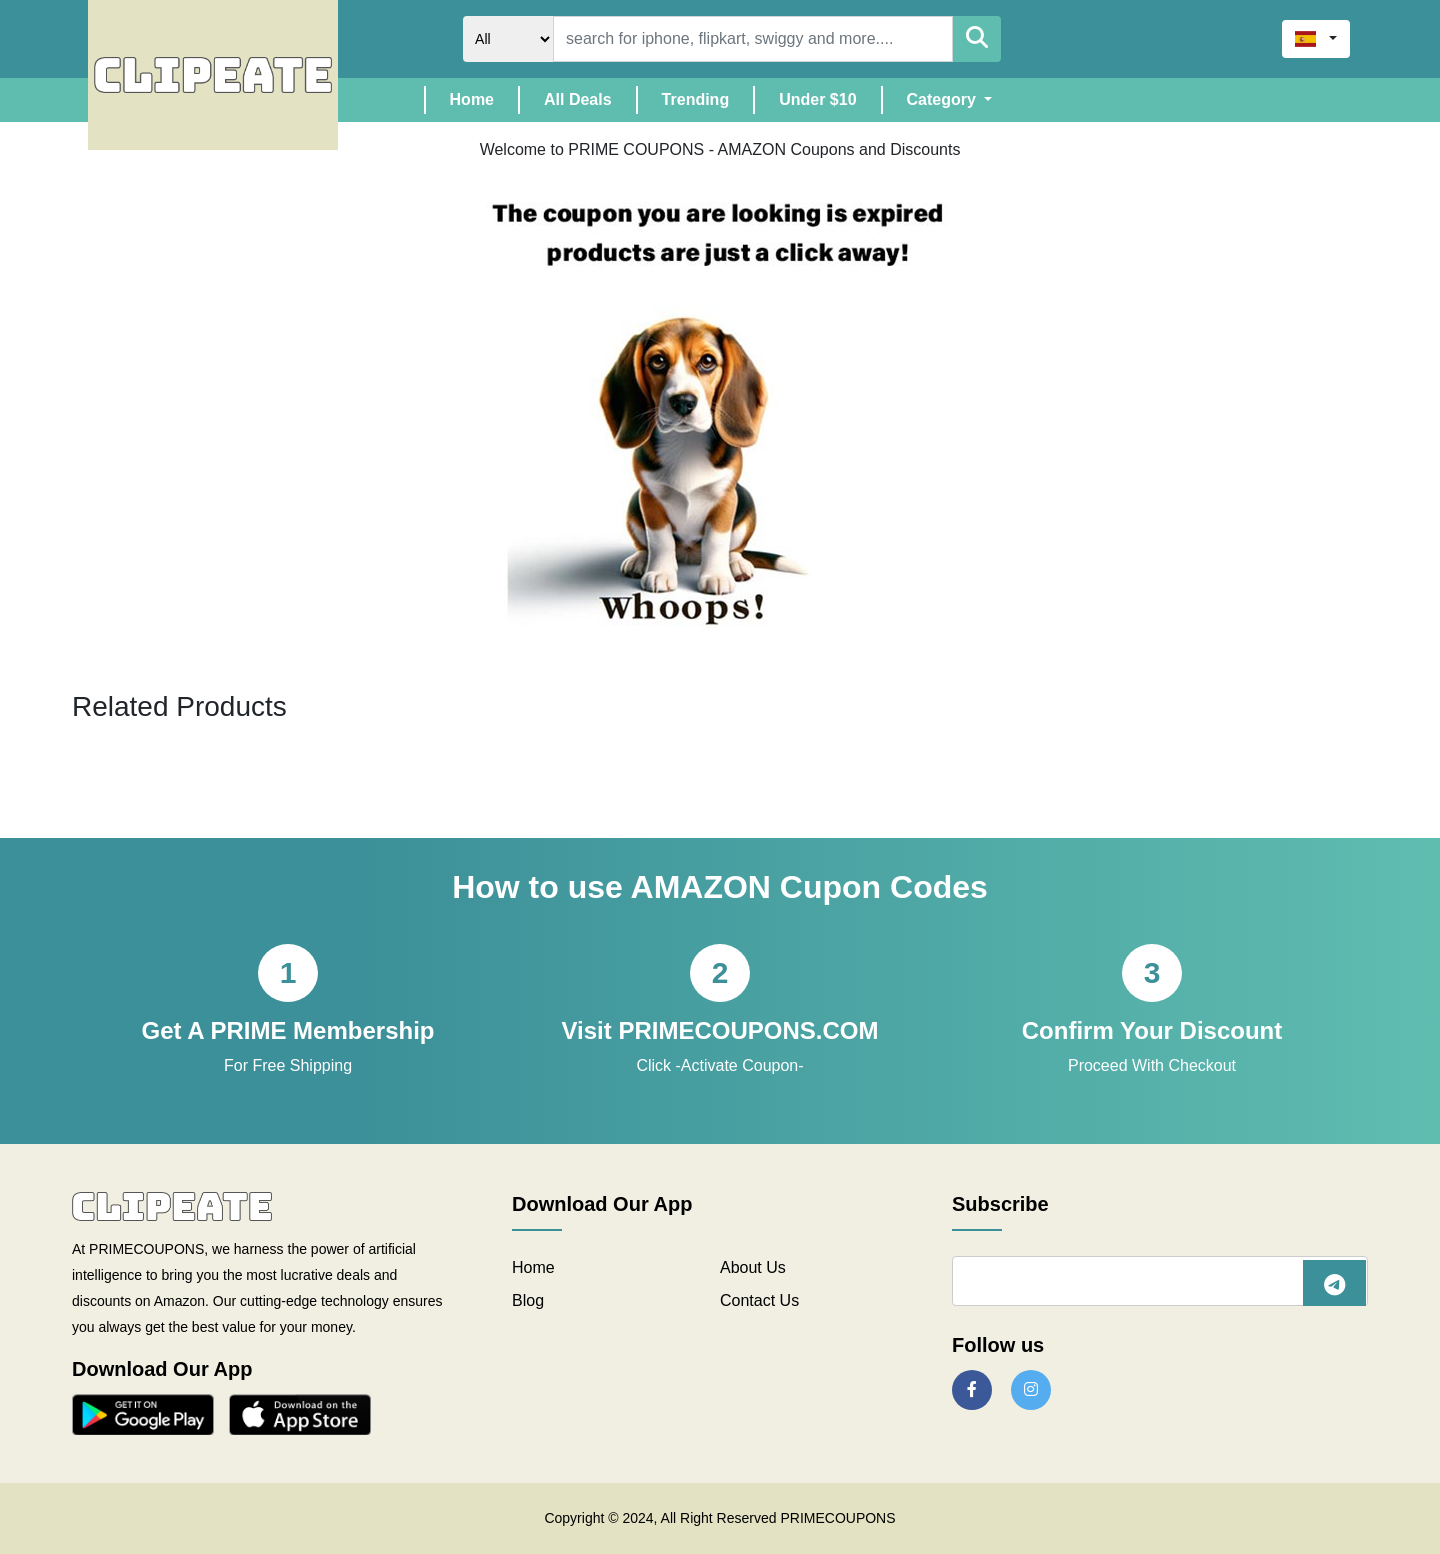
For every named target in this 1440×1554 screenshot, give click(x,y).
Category (944, 99)
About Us (753, 1267)
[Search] (753, 39)
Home (484, 97)
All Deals (578, 99)
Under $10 (817, 99)
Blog (528, 1300)
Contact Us (759, 1300)
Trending (696, 99)
